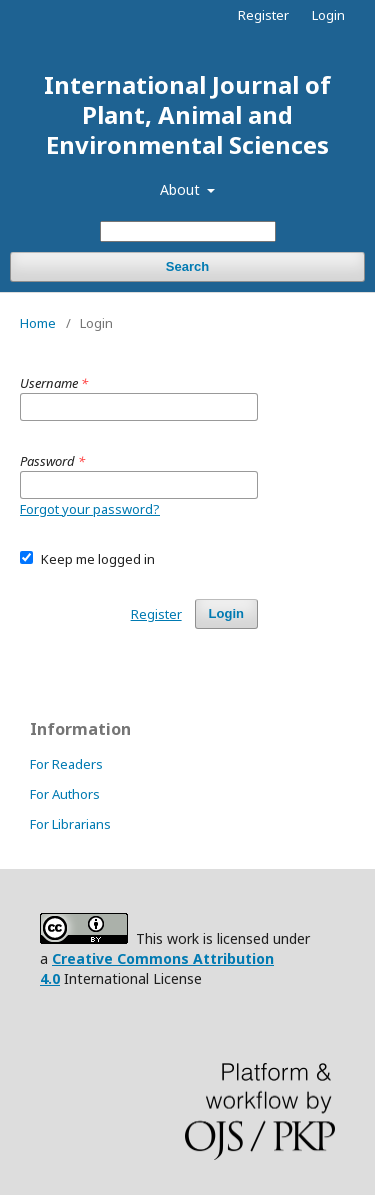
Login (328, 15)
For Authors (65, 794)
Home (38, 323)
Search (187, 266)
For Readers (66, 764)
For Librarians (70, 824)
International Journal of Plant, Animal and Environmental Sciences (187, 114)
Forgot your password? (90, 509)
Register (263, 15)
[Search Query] (188, 231)
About (182, 189)
